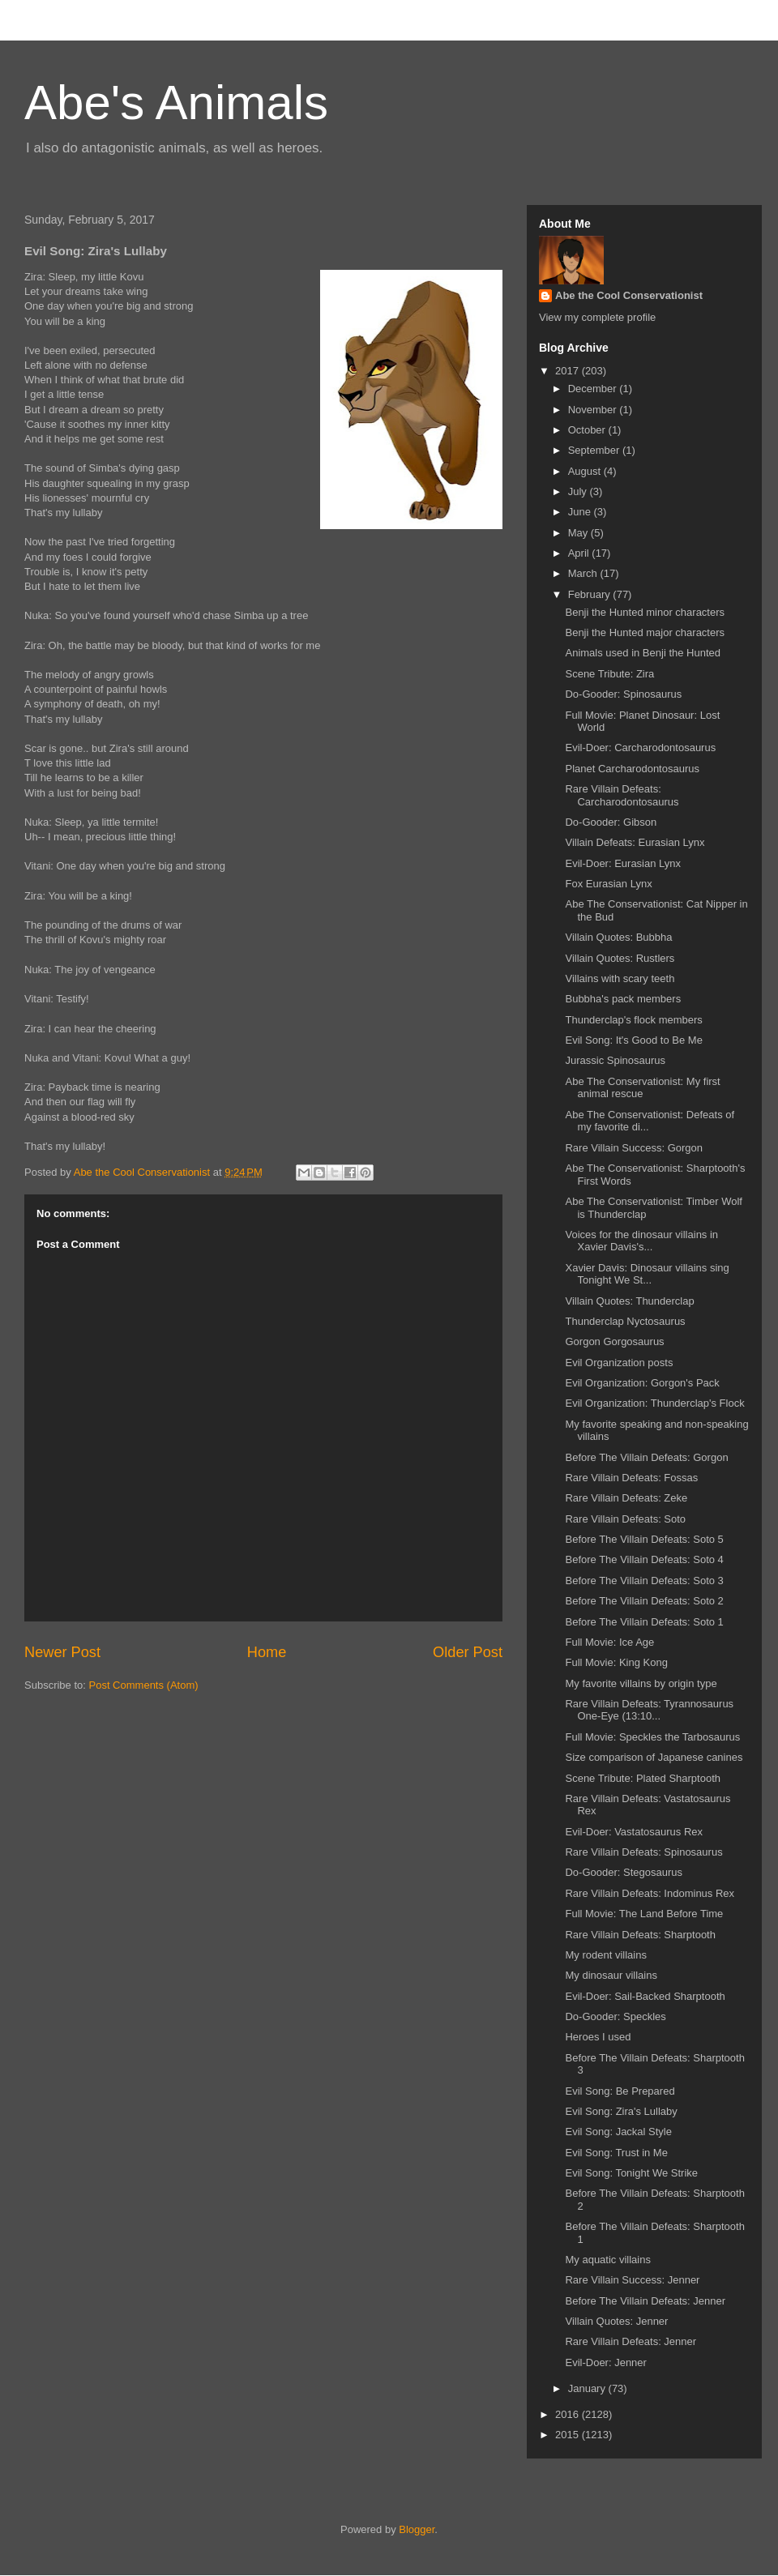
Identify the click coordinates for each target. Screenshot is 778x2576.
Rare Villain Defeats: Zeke (626, 1498)
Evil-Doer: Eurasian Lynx (623, 863)
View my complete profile (597, 317)
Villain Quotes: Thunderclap (629, 1301)
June (581, 512)
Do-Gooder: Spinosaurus (623, 694)
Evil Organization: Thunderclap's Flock (654, 1403)
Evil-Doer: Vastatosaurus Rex (634, 1832)
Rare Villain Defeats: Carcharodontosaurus (621, 795)
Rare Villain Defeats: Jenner (630, 2341)
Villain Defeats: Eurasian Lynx (634, 842)
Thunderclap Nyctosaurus (625, 1321)
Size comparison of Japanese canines (653, 1757)
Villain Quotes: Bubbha (618, 937)
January (588, 2388)
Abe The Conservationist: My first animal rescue (642, 1087)
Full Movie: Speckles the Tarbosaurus (652, 1737)
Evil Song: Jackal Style (618, 2131)
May (579, 533)
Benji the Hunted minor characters (645, 612)
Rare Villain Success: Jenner (632, 2280)
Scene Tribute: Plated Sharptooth (642, 1778)
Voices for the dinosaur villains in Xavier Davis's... (641, 1241)
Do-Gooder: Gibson (610, 822)
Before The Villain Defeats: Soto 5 (644, 1539)
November (594, 410)
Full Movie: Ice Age (609, 1642)
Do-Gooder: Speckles (615, 2016)
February (590, 594)
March (584, 573)
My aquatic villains (608, 2259)
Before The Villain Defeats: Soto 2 (644, 1601)
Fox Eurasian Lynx (608, 884)
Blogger (416, 2529)
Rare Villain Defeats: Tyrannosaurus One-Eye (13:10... (649, 1710)
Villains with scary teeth (619, 978)
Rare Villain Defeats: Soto (625, 1519)
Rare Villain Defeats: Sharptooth (640, 1935)
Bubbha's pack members (623, 999)
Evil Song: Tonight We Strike (631, 2173)
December (594, 388)
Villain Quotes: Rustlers (619, 958)
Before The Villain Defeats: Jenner (645, 2301)
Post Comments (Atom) (144, 1685)
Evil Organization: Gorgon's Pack (642, 1383)
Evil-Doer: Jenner (605, 2362)
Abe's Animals (176, 102)
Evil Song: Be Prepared (619, 2091)
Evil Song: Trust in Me (616, 2153)
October (588, 430)
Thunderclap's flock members (633, 1020)
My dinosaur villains (610, 1975)
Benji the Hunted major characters (645, 632)
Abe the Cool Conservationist (629, 295)
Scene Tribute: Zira (609, 674)
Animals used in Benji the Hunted (642, 653)
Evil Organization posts (619, 1362)
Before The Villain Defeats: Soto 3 (644, 1580)
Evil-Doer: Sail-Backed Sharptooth (645, 1996)
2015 (568, 2435)
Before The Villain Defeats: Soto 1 (644, 1622)
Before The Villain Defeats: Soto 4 (644, 1559)
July (579, 491)
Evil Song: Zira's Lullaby (621, 2111)
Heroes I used (598, 2037)
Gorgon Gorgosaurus (614, 1341)
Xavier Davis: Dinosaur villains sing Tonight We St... (647, 1274)
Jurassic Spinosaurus (615, 1060)
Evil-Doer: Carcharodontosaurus (640, 747)
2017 (568, 371)
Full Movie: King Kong (616, 1662)
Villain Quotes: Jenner (616, 2321)
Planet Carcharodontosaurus (632, 769)
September (595, 450)
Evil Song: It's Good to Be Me (633, 1040)
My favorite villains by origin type (640, 1683)
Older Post (467, 1652)
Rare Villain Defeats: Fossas (631, 1478)
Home (267, 1652)
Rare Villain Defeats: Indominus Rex (649, 1893)
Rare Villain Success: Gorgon (634, 1148)
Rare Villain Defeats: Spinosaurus (643, 1852)
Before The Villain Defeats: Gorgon (646, 1457)
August (586, 471)
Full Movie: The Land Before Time (644, 1913)
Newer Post (62, 1652)
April (580, 553)
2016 (568, 2414)
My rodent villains (605, 1955)
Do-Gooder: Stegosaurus (623, 1872)
